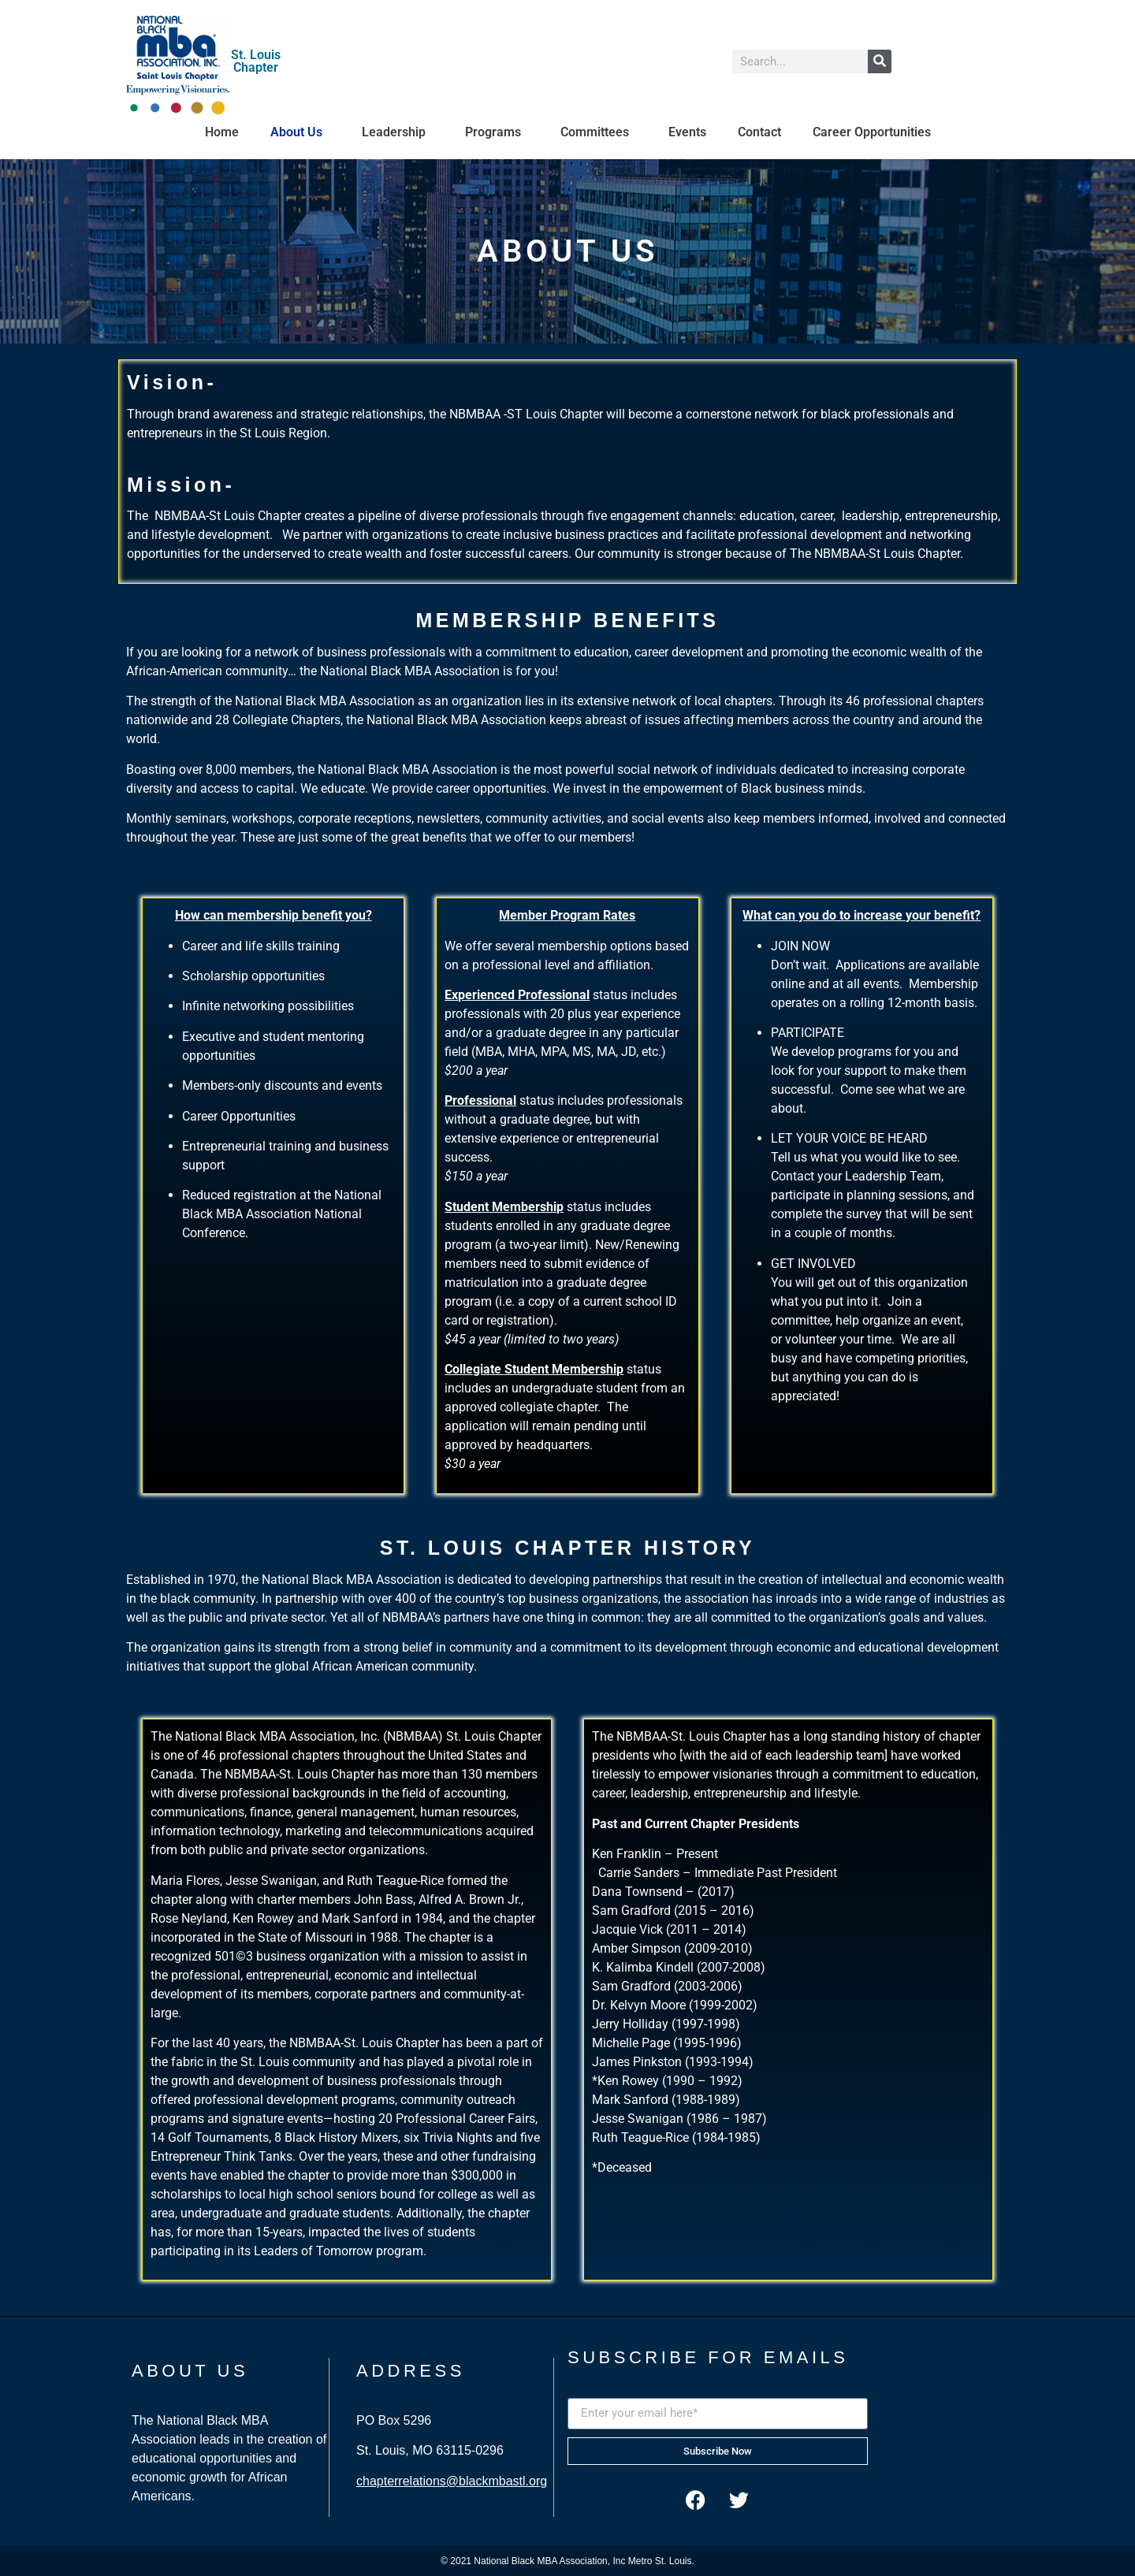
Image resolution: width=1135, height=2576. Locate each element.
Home (222, 132)
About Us (300, 132)
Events (687, 132)
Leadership (398, 132)
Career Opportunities (872, 132)
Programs (497, 132)
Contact (759, 132)
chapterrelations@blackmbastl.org (451, 2481)
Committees (598, 132)
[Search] (879, 61)
